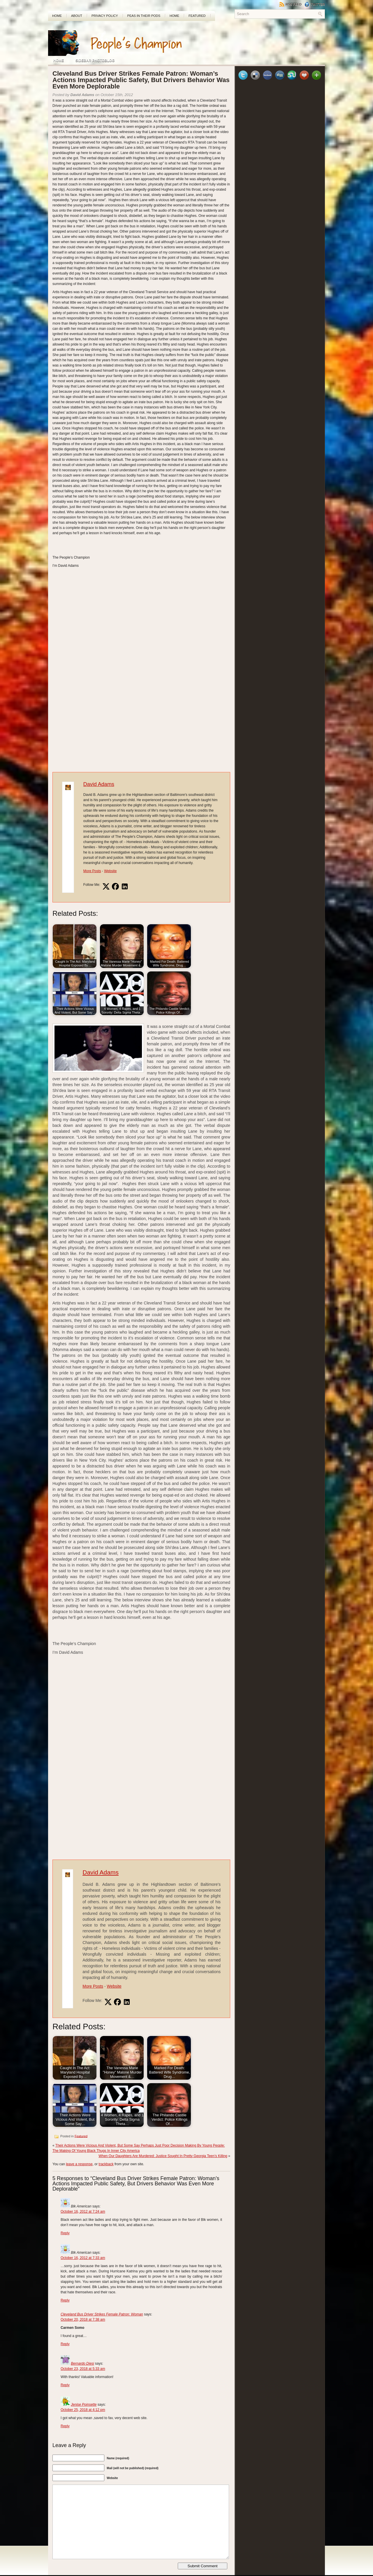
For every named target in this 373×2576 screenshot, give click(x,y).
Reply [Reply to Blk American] (65, 2233)
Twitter (315, 4)
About (76, 15)
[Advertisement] (257, 39)
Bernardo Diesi (82, 2363)
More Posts (92, 871)
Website (110, 871)
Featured (197, 15)
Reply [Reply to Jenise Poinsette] (65, 2426)
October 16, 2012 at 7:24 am (83, 2211)
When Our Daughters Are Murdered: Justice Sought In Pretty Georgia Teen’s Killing (162, 2156)
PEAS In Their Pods (144, 15)
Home (57, 15)
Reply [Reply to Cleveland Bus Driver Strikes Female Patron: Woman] (65, 2344)
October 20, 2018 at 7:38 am (83, 2319)
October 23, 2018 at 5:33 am (83, 2369)
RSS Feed (290, 4)
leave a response (79, 2164)
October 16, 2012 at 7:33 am (83, 2258)
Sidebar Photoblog (95, 61)
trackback (105, 2164)
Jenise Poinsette (83, 2405)
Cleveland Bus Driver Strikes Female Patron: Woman (102, 2314)
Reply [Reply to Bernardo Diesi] (65, 2385)
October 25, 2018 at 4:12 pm (83, 2410)
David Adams (98, 784)
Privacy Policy (105, 15)
